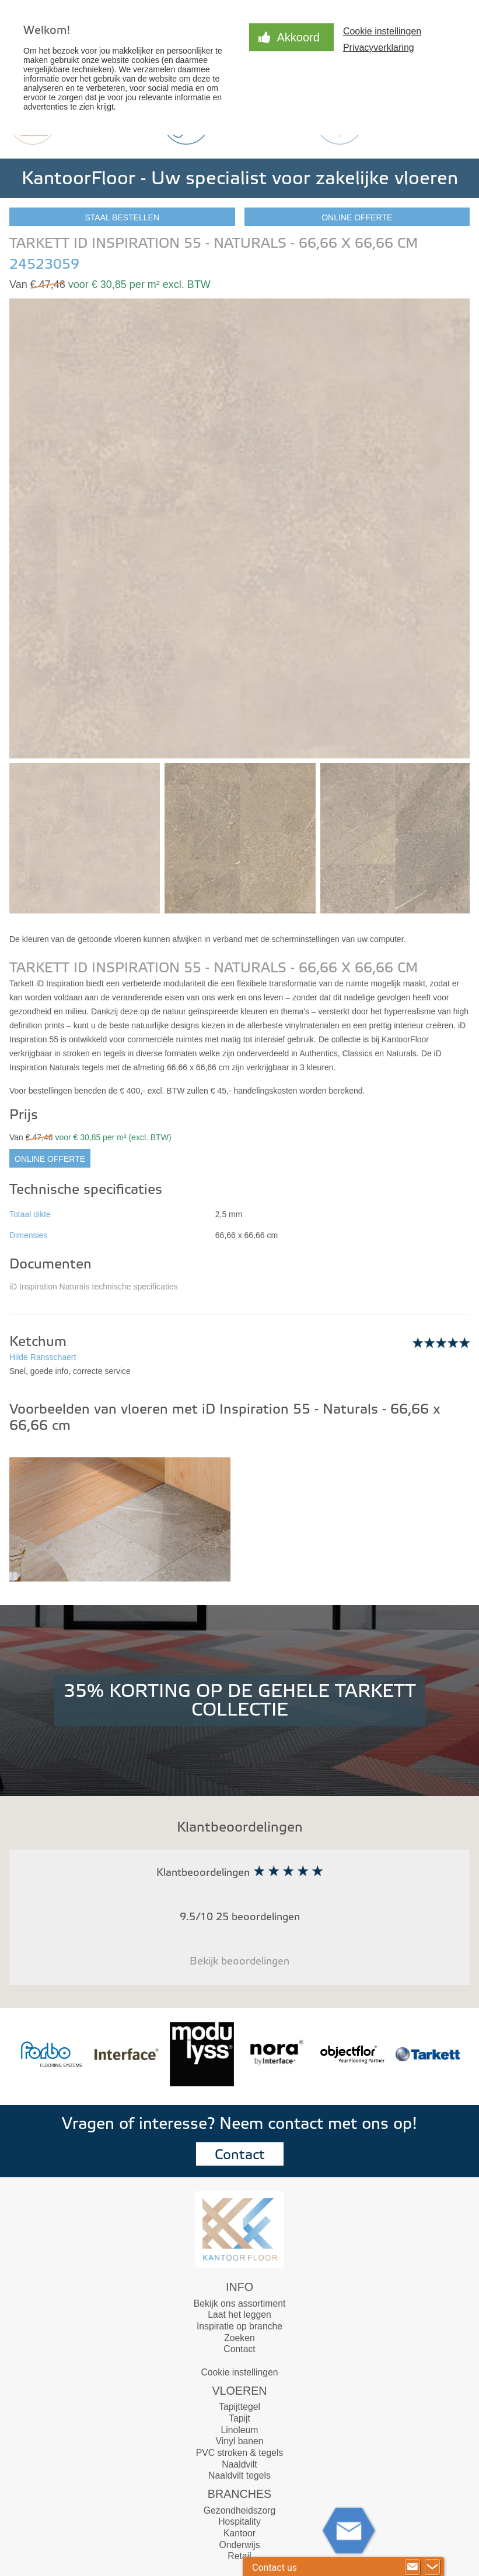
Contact (240, 2155)
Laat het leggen (239, 2315)
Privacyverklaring (378, 47)
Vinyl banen (239, 2441)
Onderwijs (239, 2545)
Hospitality (239, 2521)
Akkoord (298, 37)
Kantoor (239, 2533)
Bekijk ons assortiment (240, 2303)
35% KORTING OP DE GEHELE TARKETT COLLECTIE (240, 1700)
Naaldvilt (239, 2464)
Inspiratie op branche (239, 2326)
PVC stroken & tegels (240, 2453)
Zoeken (239, 2338)
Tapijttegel (239, 2407)
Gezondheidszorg (239, 2510)
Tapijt (239, 2418)
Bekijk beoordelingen (239, 1961)
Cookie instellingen (382, 31)
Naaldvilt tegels (239, 2475)
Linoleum (239, 2430)
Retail (239, 2556)
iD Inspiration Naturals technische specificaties (93, 1286)
